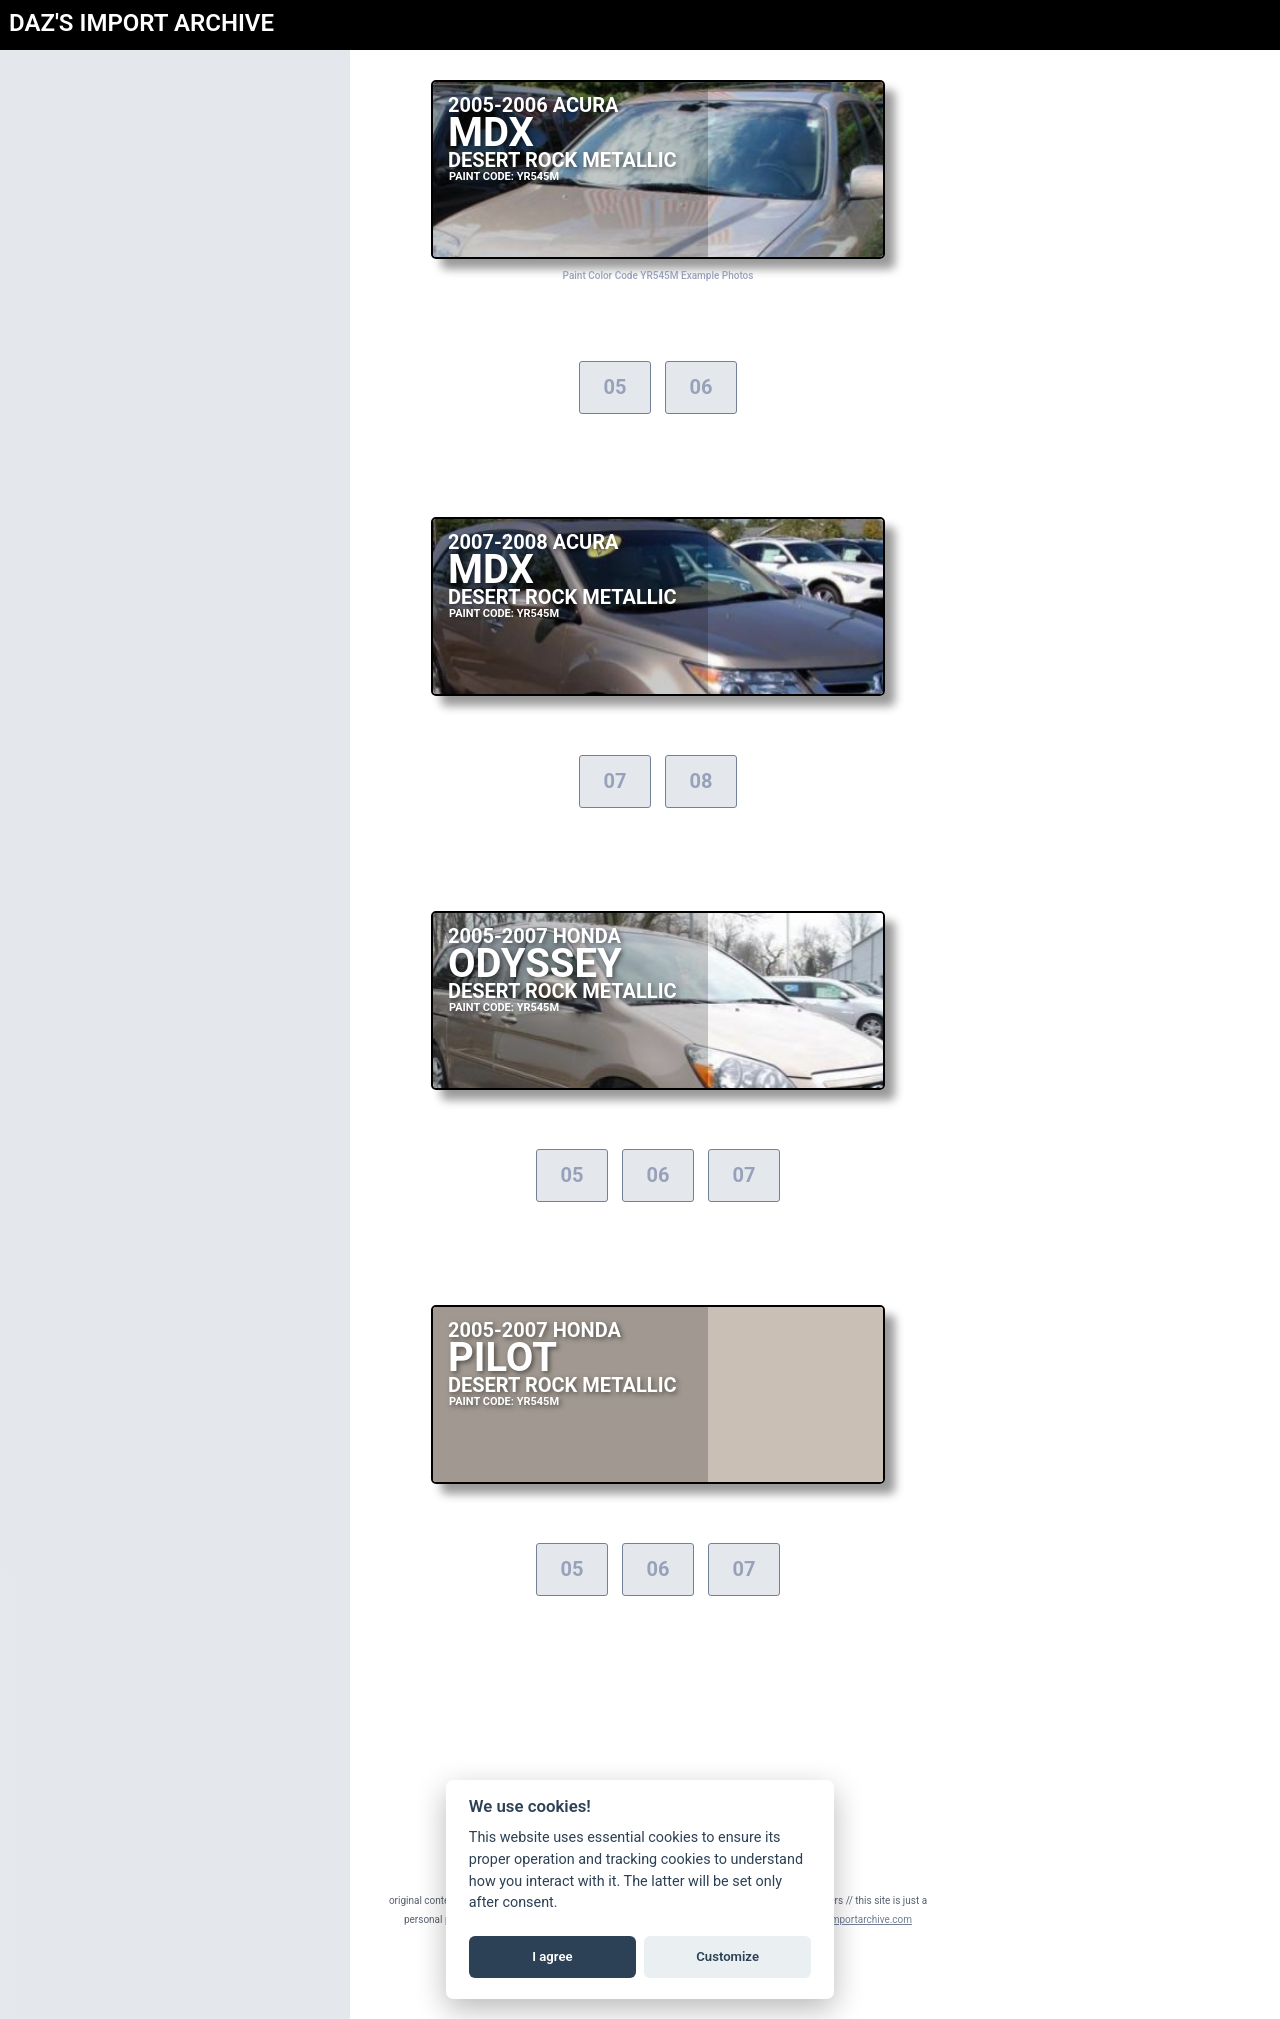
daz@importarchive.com (857, 1919)
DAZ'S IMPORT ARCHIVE (141, 23)
